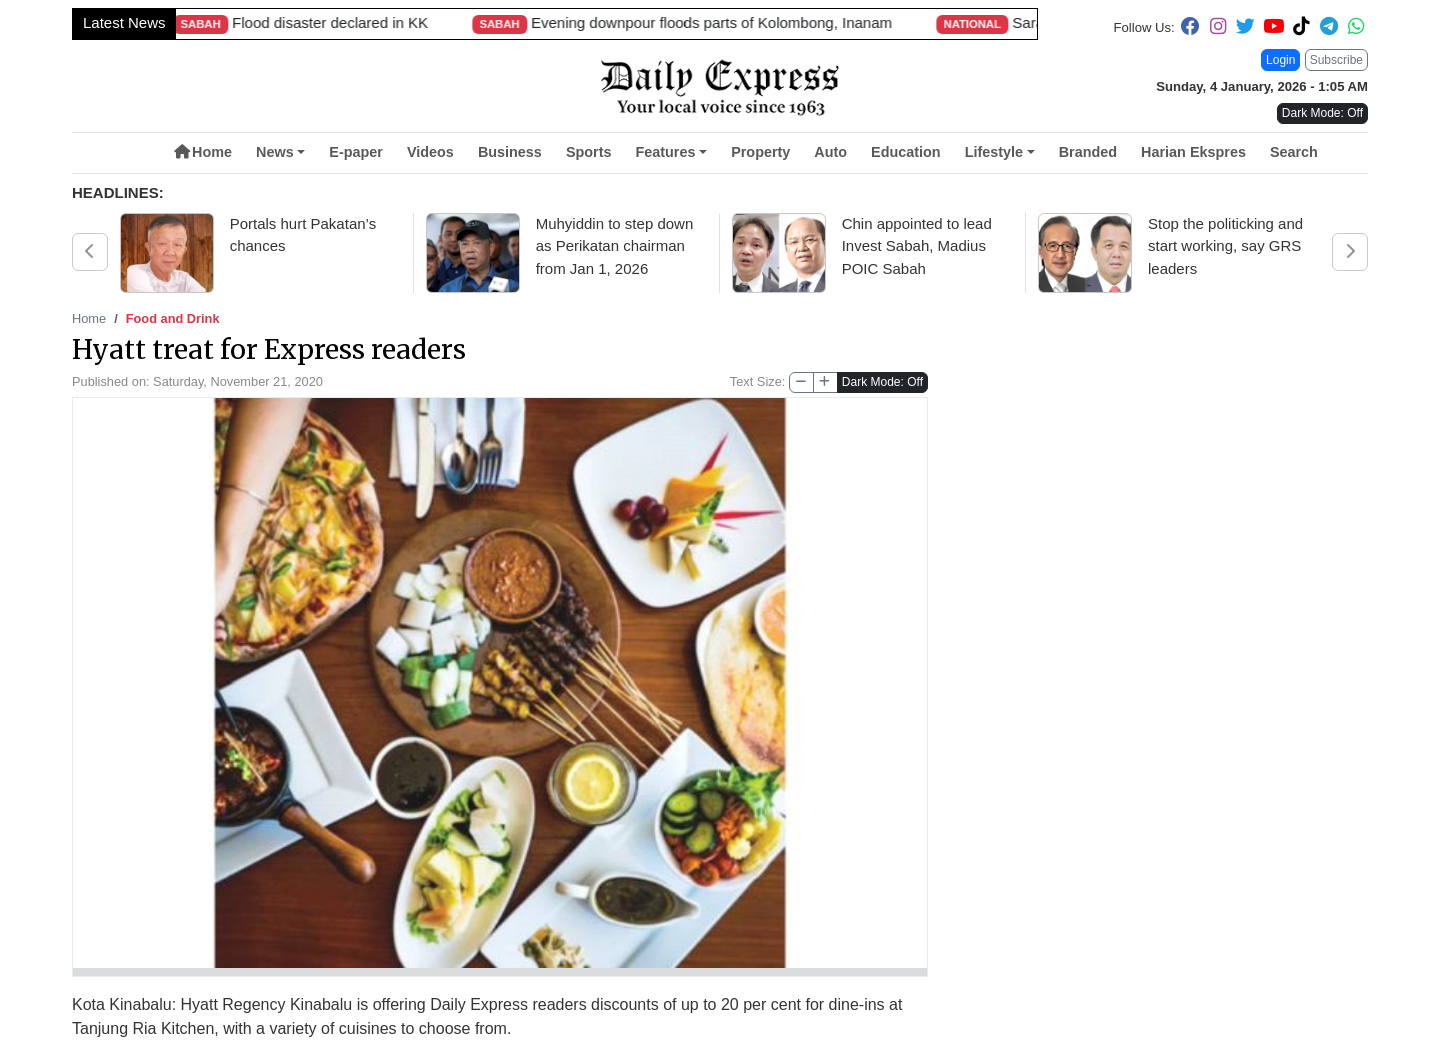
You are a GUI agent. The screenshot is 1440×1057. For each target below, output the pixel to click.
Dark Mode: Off (882, 382)
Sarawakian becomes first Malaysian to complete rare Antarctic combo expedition (414, 22)
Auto (830, 152)
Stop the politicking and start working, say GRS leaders (1225, 246)
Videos (430, 152)
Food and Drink (173, 318)
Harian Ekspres (1193, 152)
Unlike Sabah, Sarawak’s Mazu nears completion (968, 22)
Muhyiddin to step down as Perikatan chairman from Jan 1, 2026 (615, 246)
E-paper (356, 152)
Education (906, 152)
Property (760, 152)
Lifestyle (994, 152)
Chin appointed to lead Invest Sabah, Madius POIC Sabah (917, 246)
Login (1280, 60)
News (275, 152)
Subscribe (1336, 60)
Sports (589, 152)
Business (510, 152)
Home (203, 152)
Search (1294, 152)
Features (665, 152)
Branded (1088, 152)
